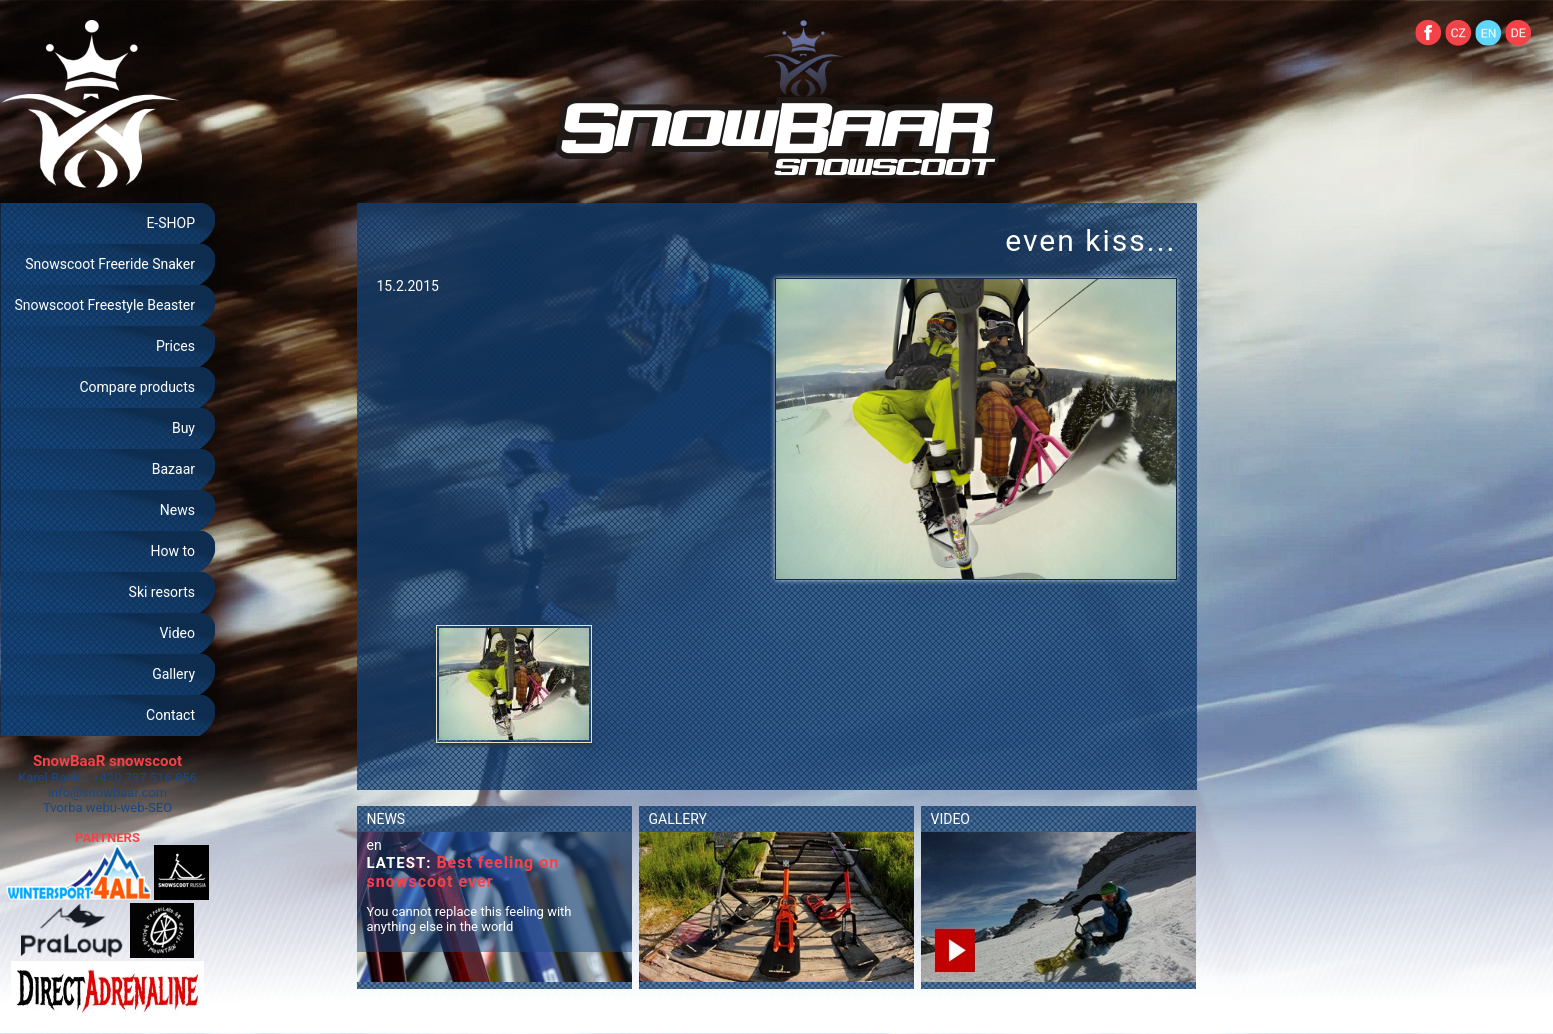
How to (173, 551)
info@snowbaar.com (107, 792)
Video (177, 633)
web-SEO (147, 807)
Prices (175, 346)
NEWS (386, 819)
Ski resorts (162, 592)
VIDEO (951, 819)
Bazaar (173, 469)
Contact (170, 715)
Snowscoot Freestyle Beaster (104, 305)
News (177, 510)
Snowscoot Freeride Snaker (110, 264)
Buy (183, 428)
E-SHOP (170, 223)
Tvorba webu (80, 807)
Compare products (137, 387)
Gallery (173, 674)
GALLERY (678, 819)
